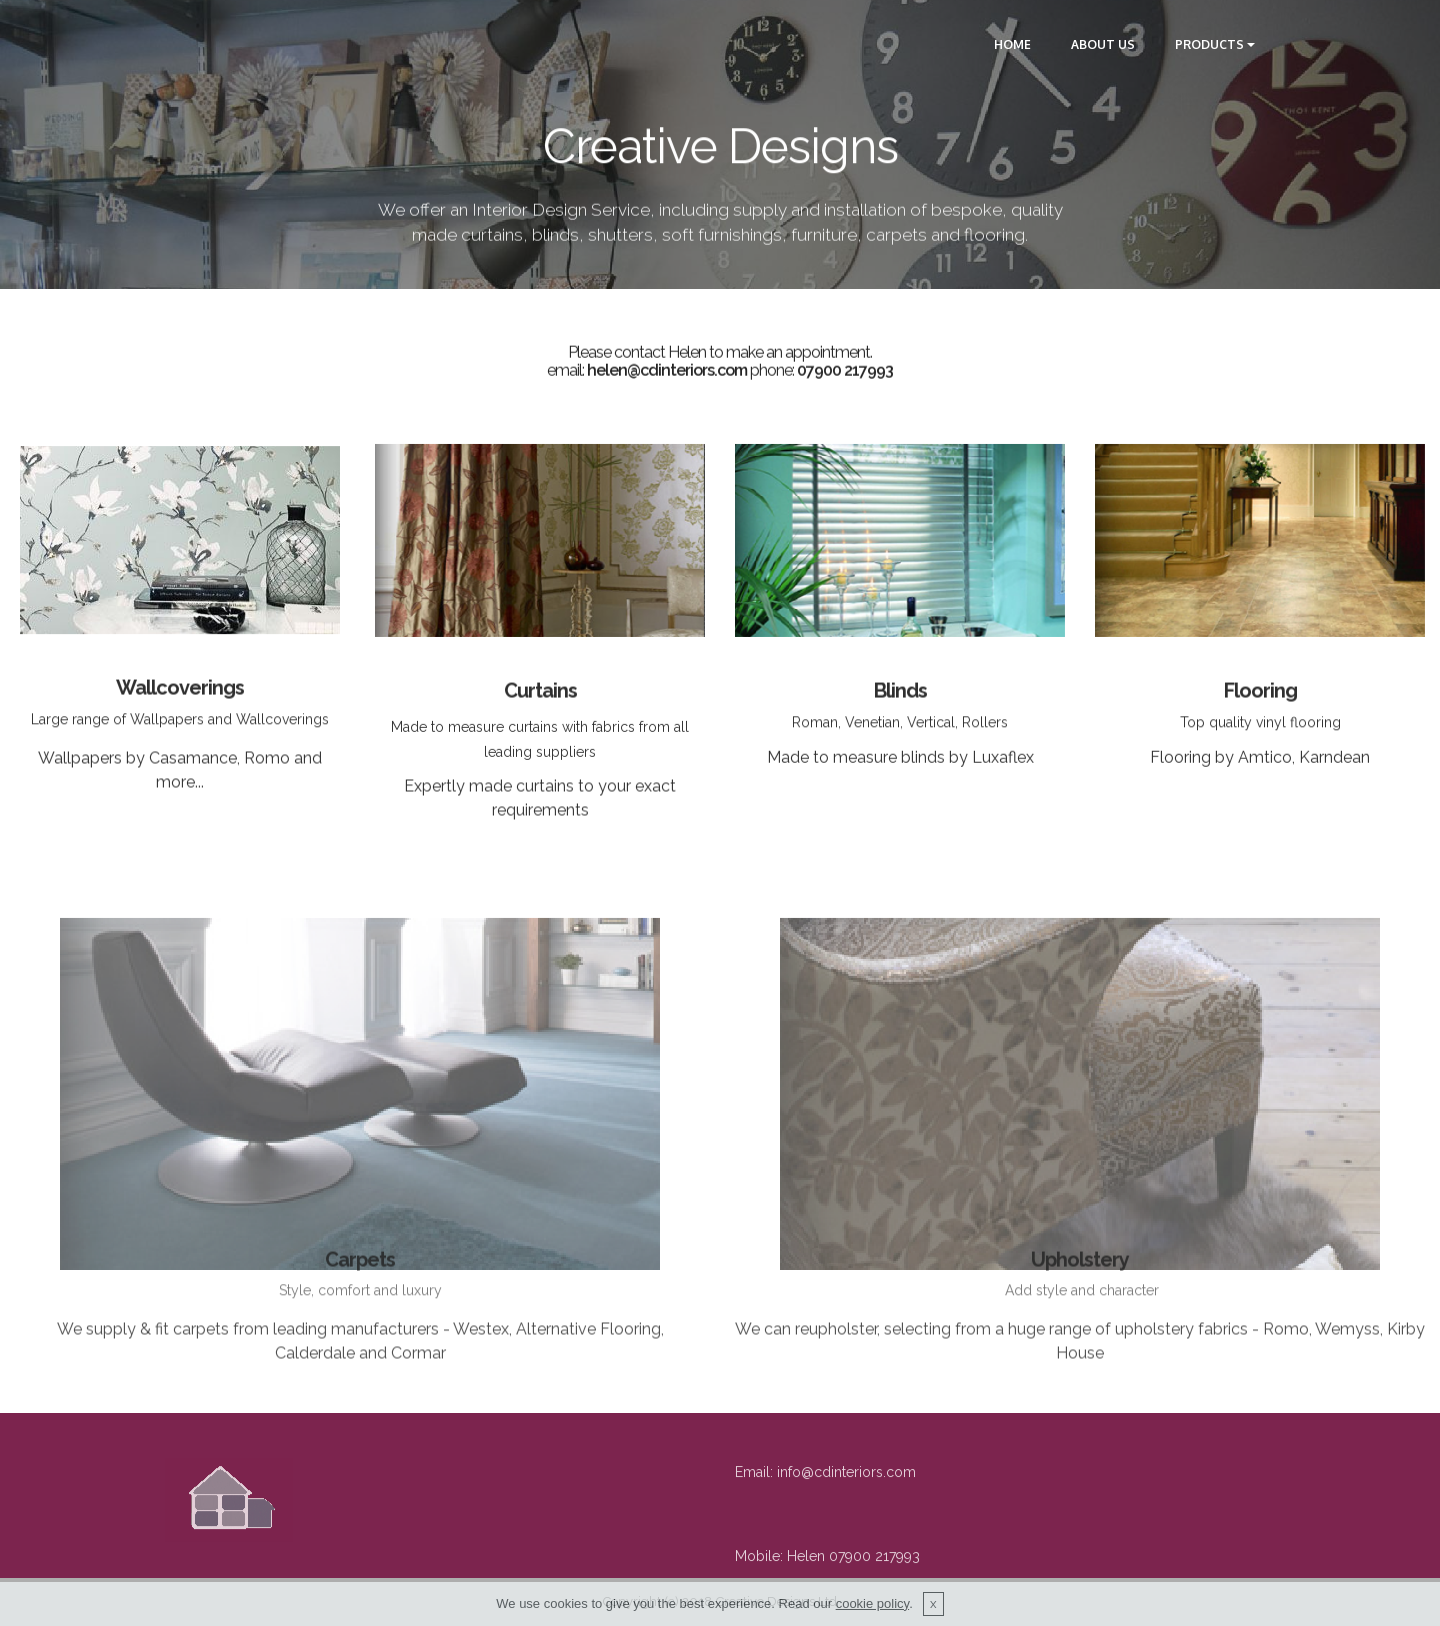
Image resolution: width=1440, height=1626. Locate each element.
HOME (1012, 44)
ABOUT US (1103, 44)
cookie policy (872, 1617)
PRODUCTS (1209, 44)
